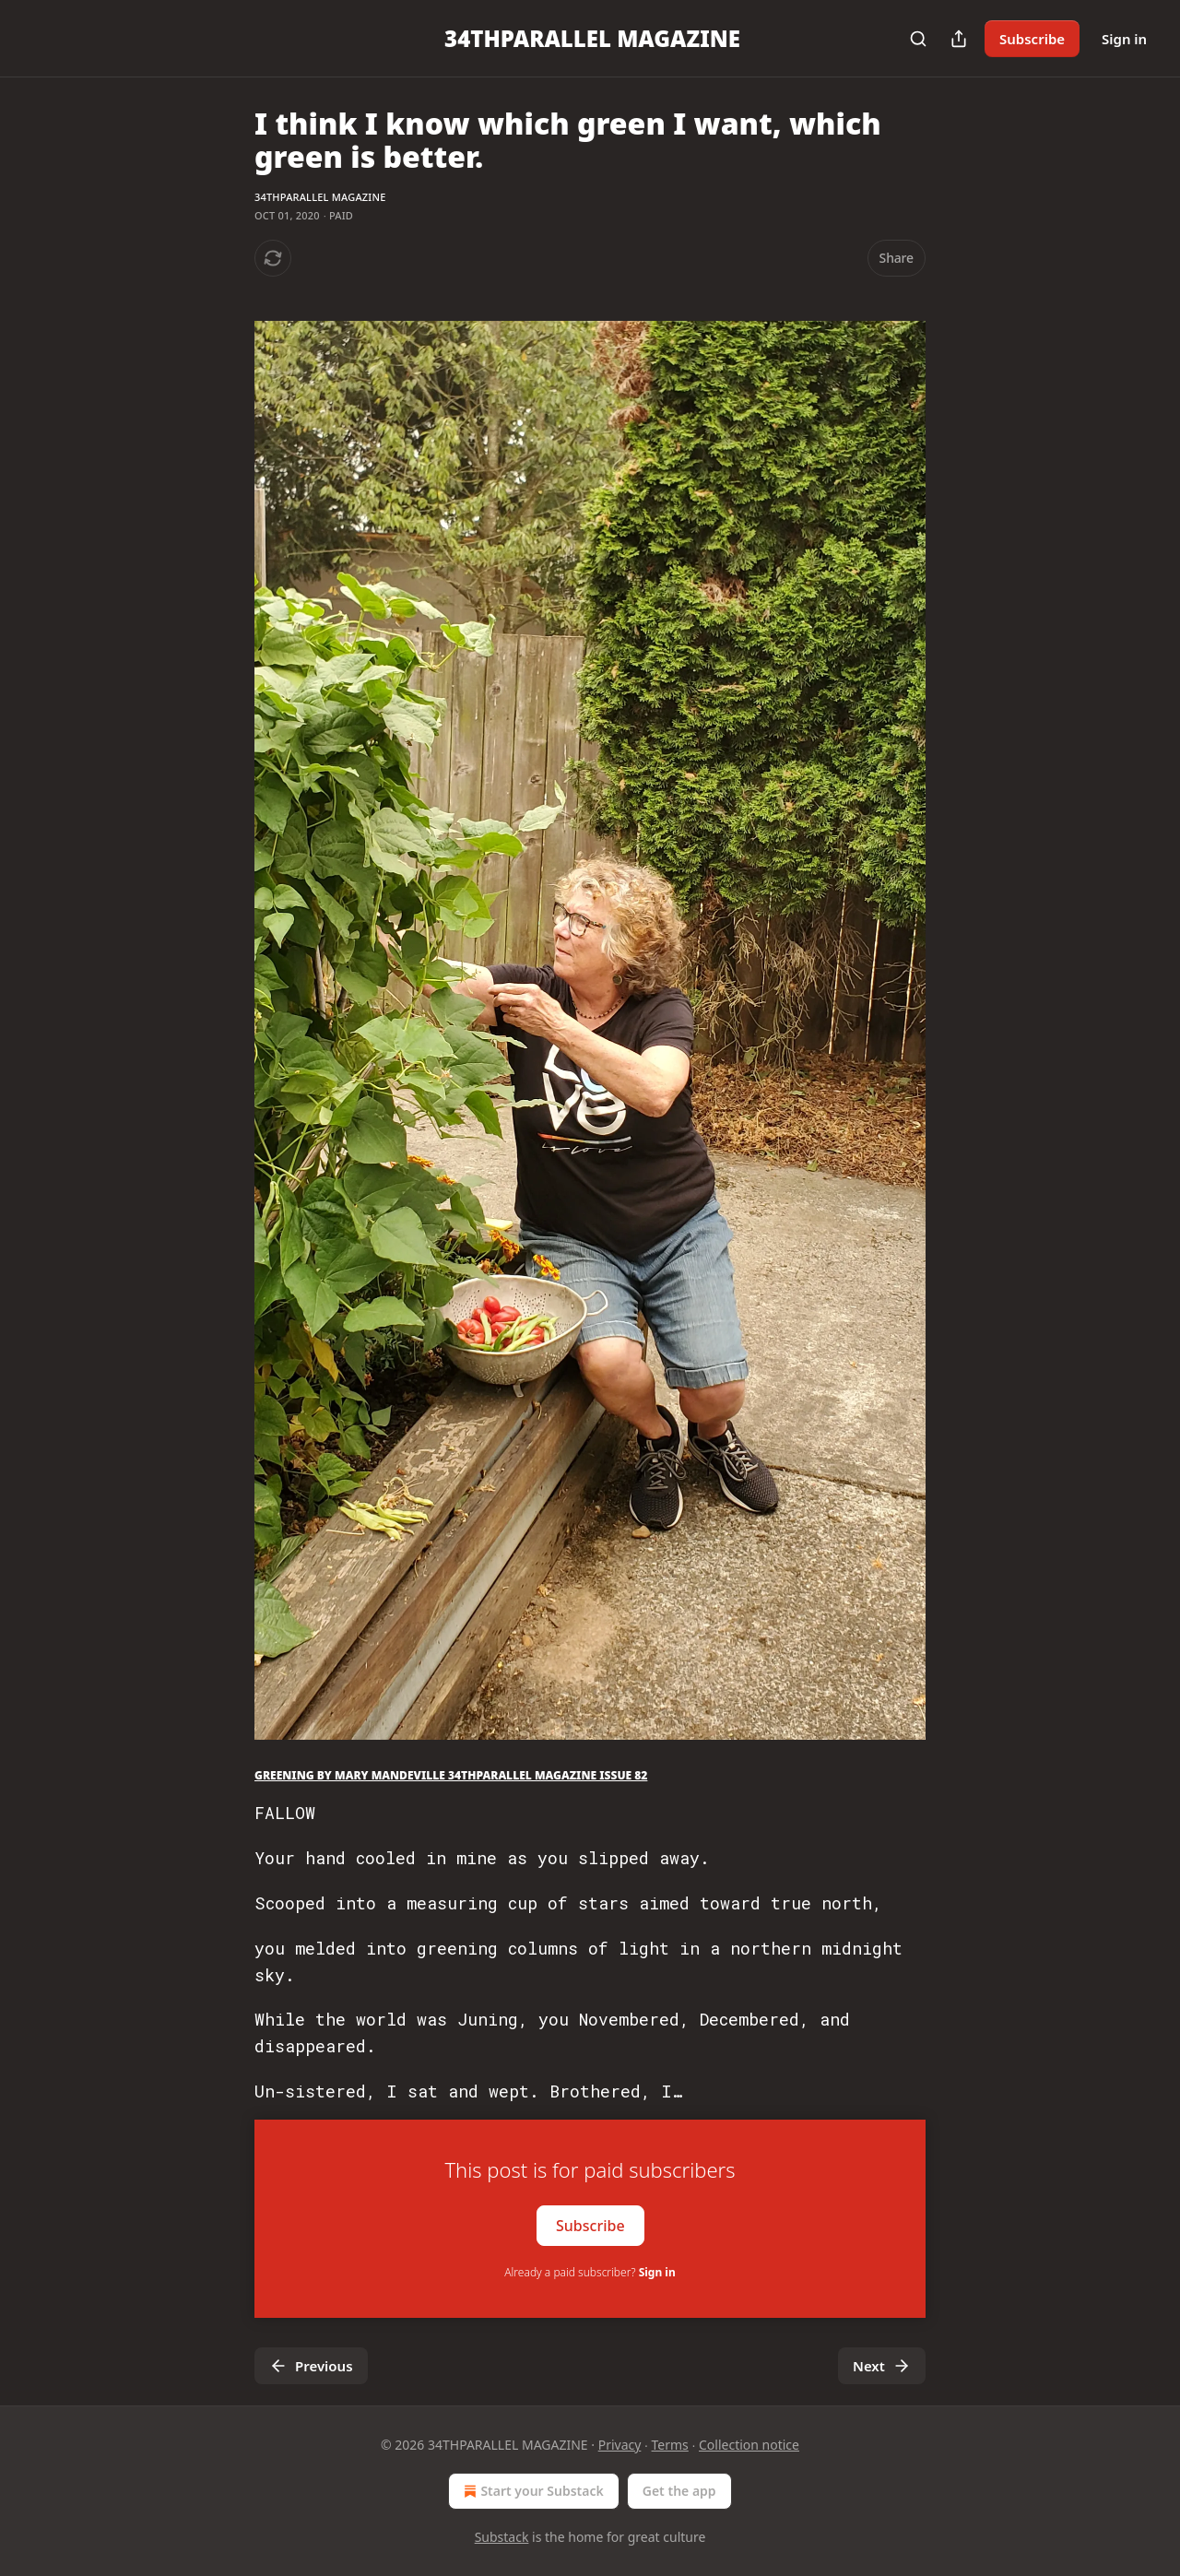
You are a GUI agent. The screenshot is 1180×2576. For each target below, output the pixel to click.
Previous (311, 2366)
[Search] (918, 38)
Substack (502, 2537)
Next (882, 2366)
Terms (670, 2444)
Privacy (620, 2444)
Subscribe (1032, 39)
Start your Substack (531, 2491)
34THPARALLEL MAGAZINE (319, 197)
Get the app (679, 2490)
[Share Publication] (958, 38)
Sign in (1124, 39)
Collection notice (749, 2444)
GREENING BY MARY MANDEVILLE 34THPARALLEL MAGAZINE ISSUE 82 (450, 1775)
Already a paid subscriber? (589, 2272)
